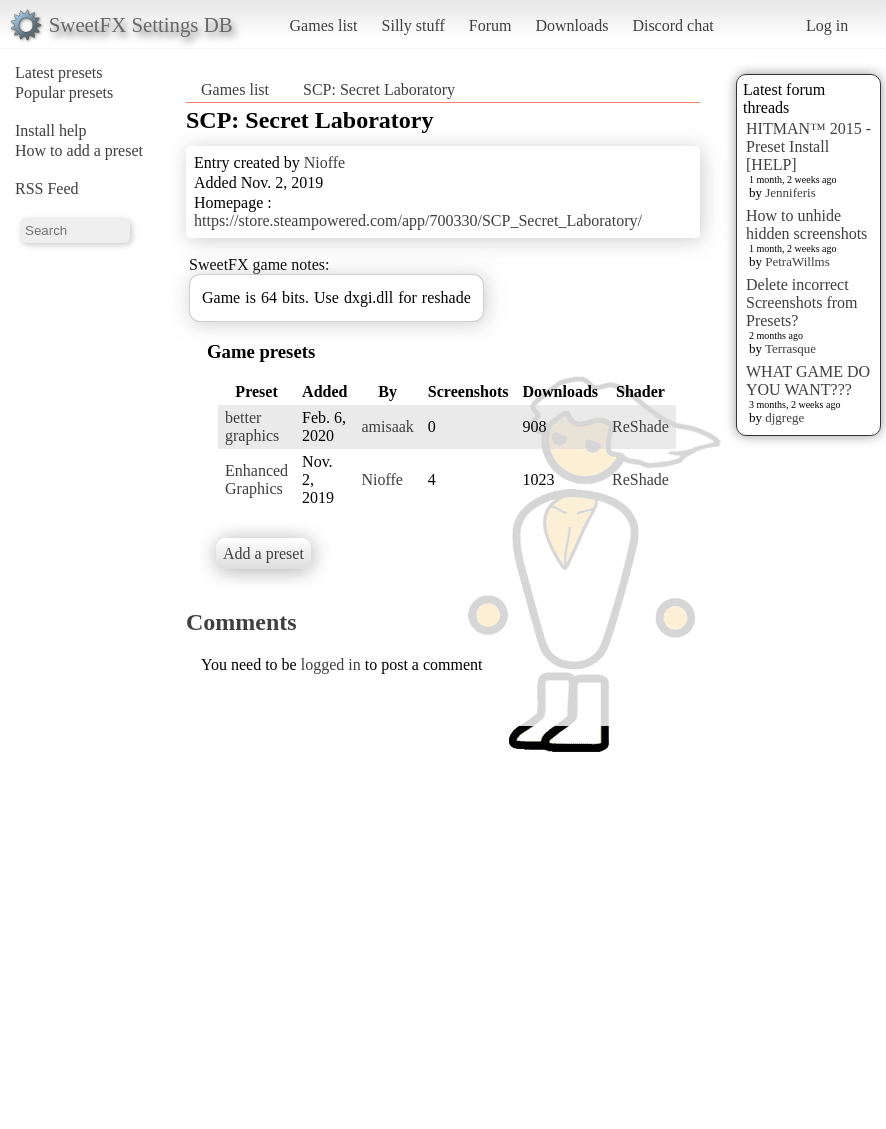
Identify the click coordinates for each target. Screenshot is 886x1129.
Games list (324, 25)
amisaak (387, 426)
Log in (827, 25)
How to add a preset (79, 150)
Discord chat (672, 25)
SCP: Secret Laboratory (379, 89)
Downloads (571, 25)
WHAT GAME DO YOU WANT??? (808, 380)
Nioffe (324, 162)
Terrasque (790, 348)
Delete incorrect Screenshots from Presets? (802, 302)
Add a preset (263, 553)
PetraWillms (797, 261)
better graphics (252, 426)
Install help (51, 130)
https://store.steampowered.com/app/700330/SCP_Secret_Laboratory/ (418, 220)
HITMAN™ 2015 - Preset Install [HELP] (808, 146)
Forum (490, 25)
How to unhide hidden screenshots (806, 224)
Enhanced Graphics (256, 479)
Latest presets (59, 72)
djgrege (784, 417)
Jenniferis (790, 192)
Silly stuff (413, 25)
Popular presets (64, 92)
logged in (331, 664)
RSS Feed (47, 188)
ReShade (640, 426)
